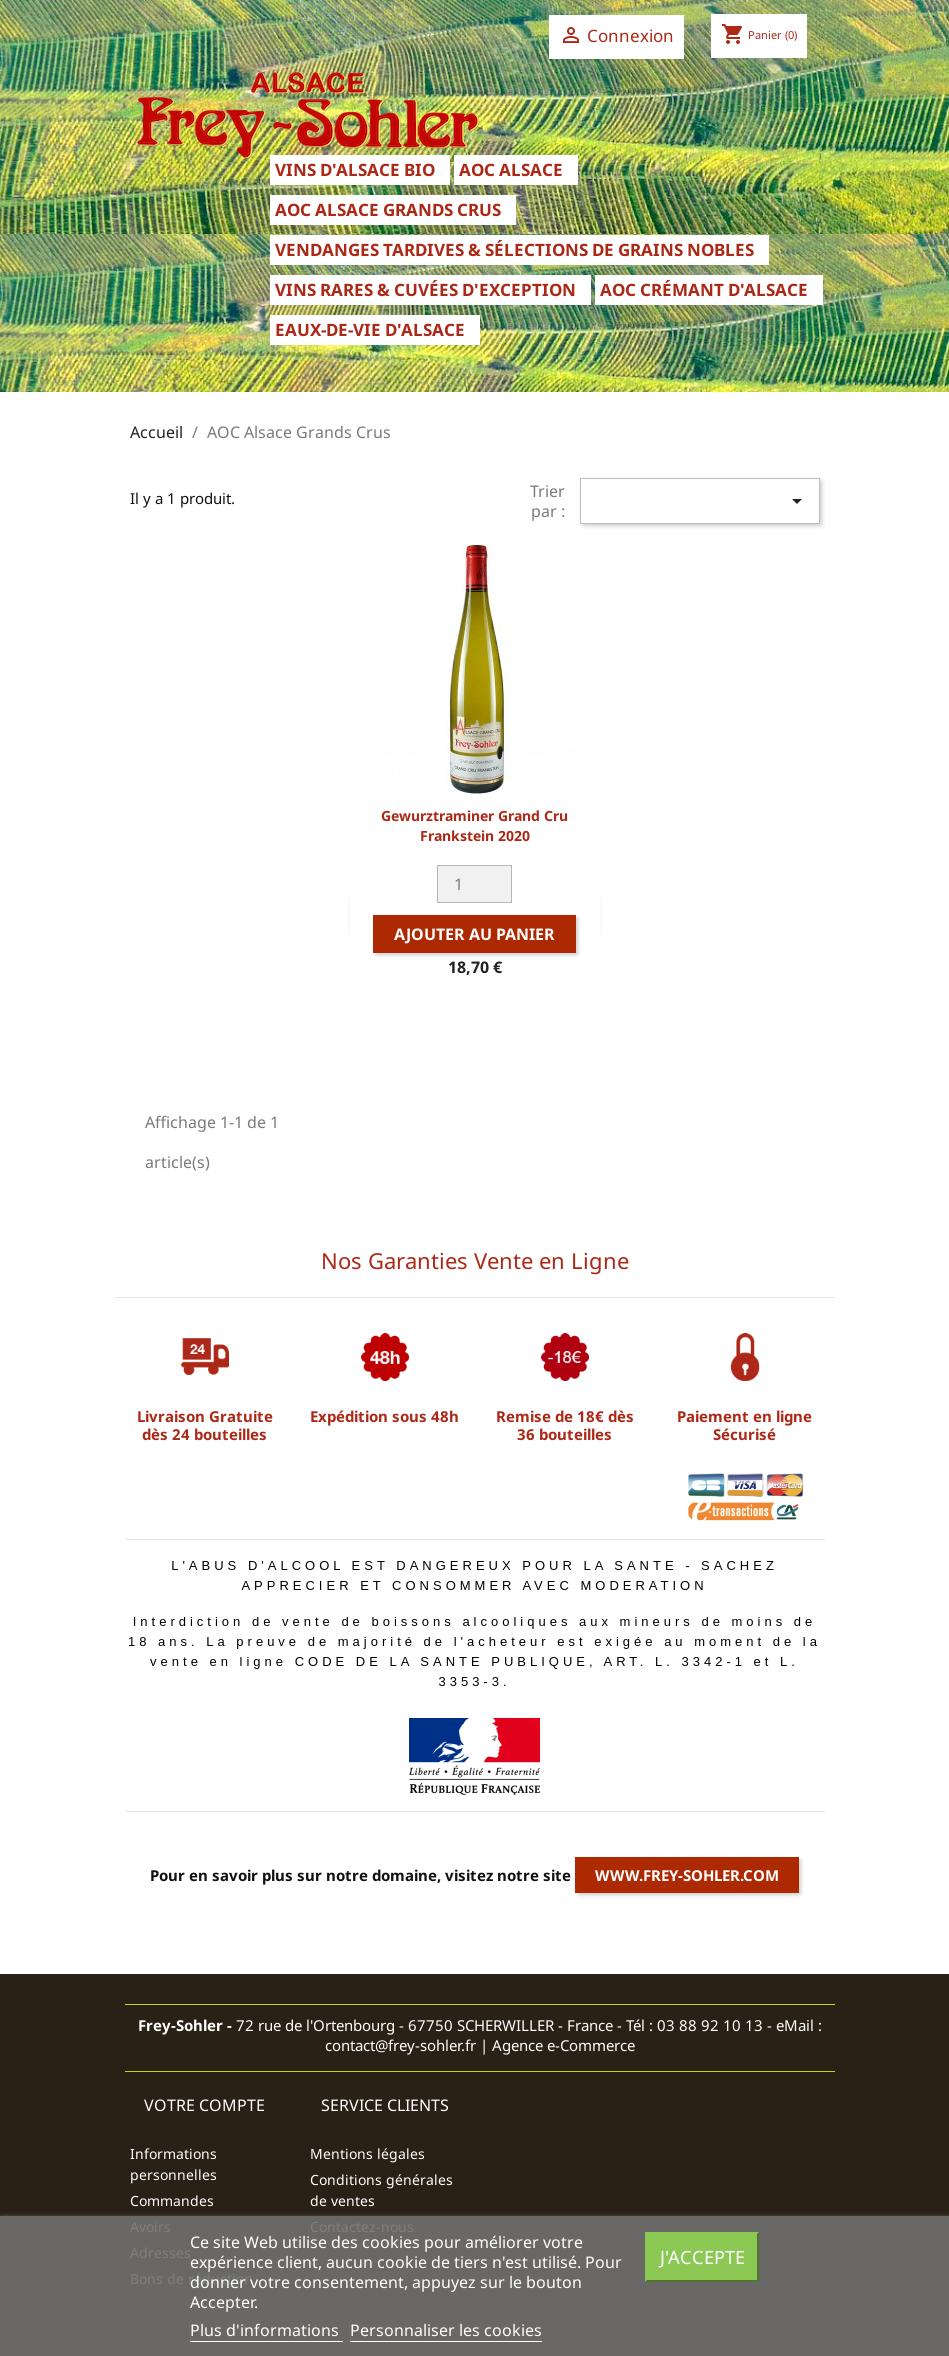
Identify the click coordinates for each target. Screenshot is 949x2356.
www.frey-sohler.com (687, 1875)
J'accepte (702, 2256)
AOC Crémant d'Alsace (704, 289)
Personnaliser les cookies (446, 2330)
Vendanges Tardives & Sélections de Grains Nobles (514, 249)
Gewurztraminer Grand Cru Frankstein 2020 (474, 825)
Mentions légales (367, 2153)
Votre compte (204, 2105)
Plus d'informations (266, 2330)
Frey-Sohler (180, 2025)
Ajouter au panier (474, 934)
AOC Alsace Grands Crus (388, 209)
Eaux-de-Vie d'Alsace (370, 329)
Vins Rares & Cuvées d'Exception (425, 289)
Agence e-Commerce (563, 2045)
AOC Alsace (511, 169)
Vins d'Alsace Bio (355, 169)
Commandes (172, 2200)
